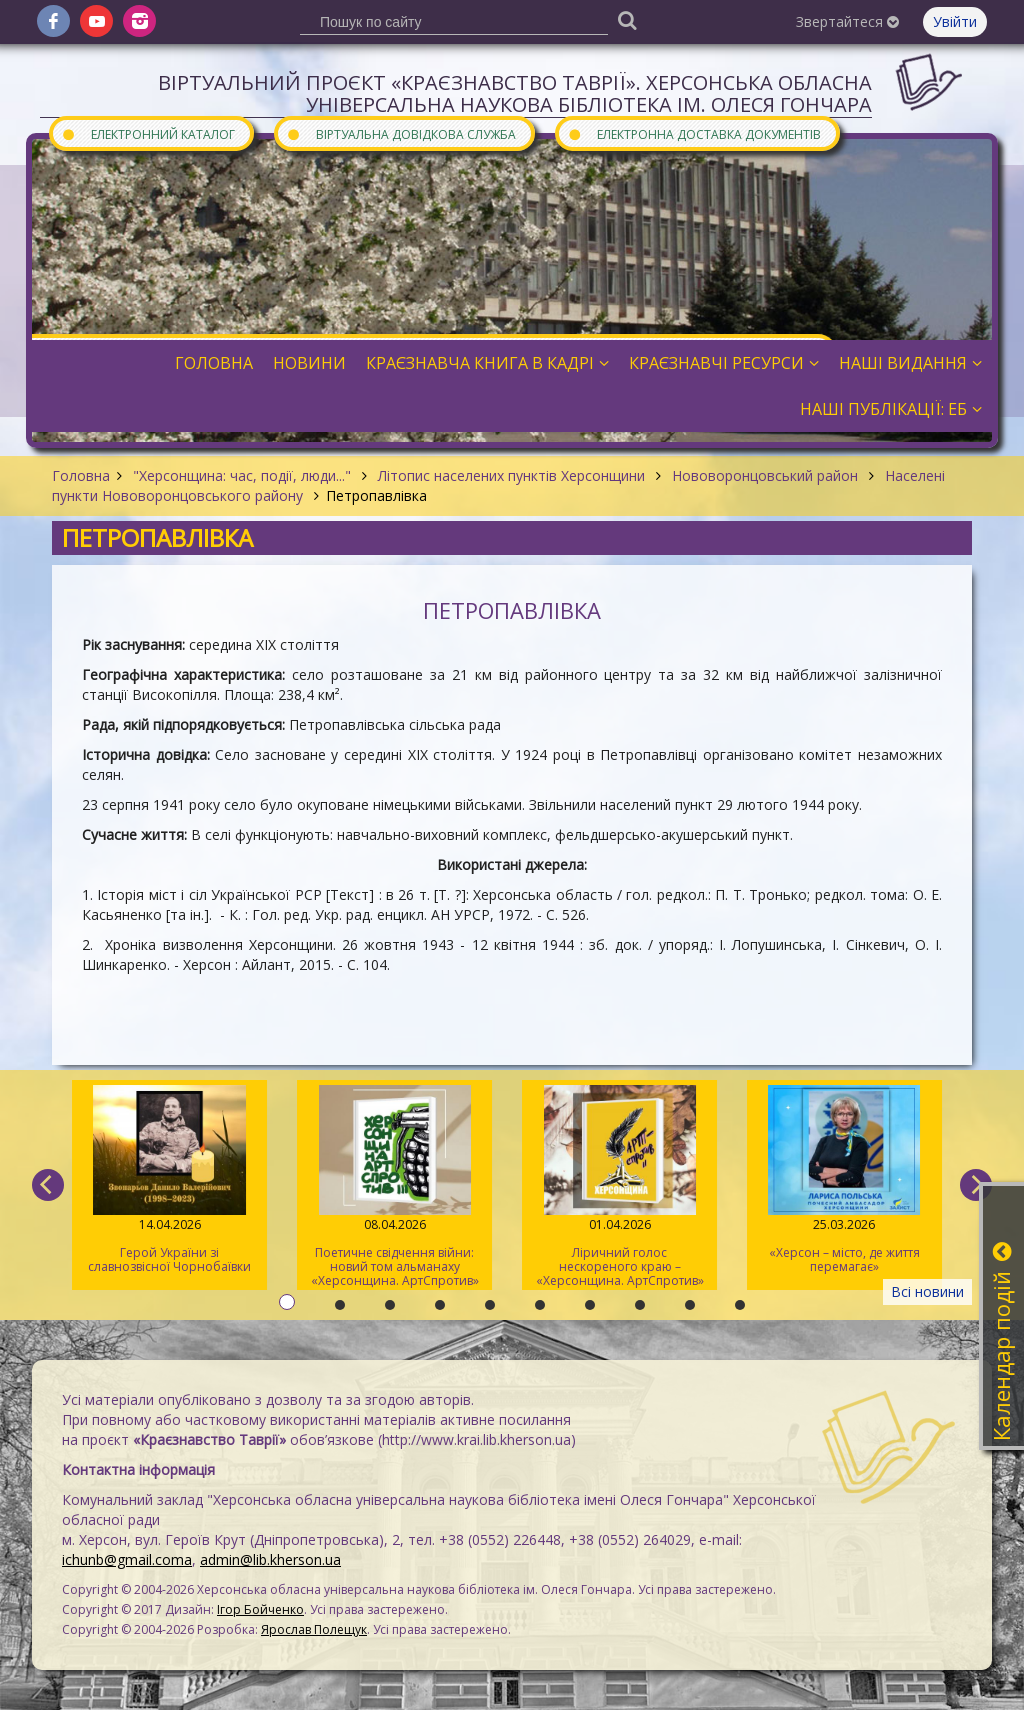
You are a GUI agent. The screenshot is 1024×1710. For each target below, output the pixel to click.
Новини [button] (309, 363)
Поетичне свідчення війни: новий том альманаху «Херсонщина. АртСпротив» (394, 1187)
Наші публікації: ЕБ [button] (891, 409)
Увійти (955, 21)
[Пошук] (627, 19)
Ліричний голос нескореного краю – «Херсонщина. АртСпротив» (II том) (619, 1187)
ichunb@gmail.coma (127, 1559)
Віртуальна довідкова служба (401, 133)
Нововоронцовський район (765, 475)
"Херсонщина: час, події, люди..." (242, 475)
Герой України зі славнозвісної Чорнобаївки (169, 1180)
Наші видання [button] (910, 363)
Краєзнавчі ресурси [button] (724, 363)
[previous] (48, 1185)
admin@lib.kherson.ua (270, 1559)
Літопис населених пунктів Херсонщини (511, 475)
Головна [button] (214, 363)
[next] (976, 1185)
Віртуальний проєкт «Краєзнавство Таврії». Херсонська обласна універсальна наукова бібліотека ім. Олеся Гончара (515, 93)
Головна (81, 475)
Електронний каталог (148, 133)
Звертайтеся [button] (847, 21)
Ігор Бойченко (260, 1609)
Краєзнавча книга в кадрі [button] (487, 363)
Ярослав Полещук (314, 1629)
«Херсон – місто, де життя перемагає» (844, 1180)
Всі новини (927, 1291)
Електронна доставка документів (694, 133)
